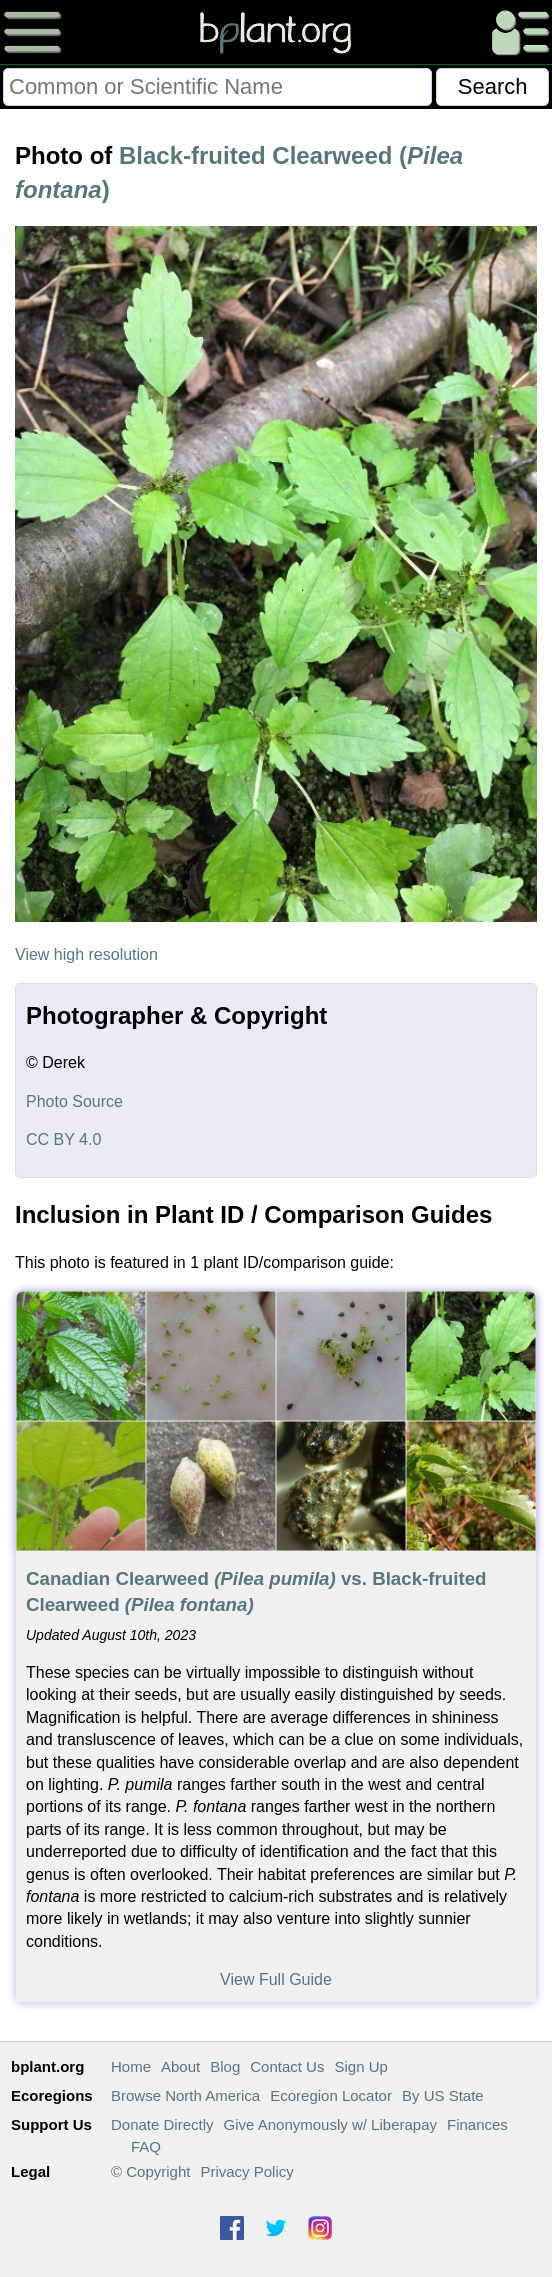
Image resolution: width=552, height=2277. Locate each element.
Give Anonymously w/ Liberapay (330, 2124)
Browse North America (185, 2095)
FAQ (146, 2146)
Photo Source (74, 1101)
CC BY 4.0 (63, 1139)
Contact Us (287, 2066)
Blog (225, 2066)
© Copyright (150, 2171)
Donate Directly (162, 2124)
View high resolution (86, 954)
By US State (443, 2095)
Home (131, 2066)
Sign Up (360, 2066)
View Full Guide (276, 1979)
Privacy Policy (246, 2171)
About (180, 2066)
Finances (477, 2124)
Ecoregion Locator (331, 2095)
